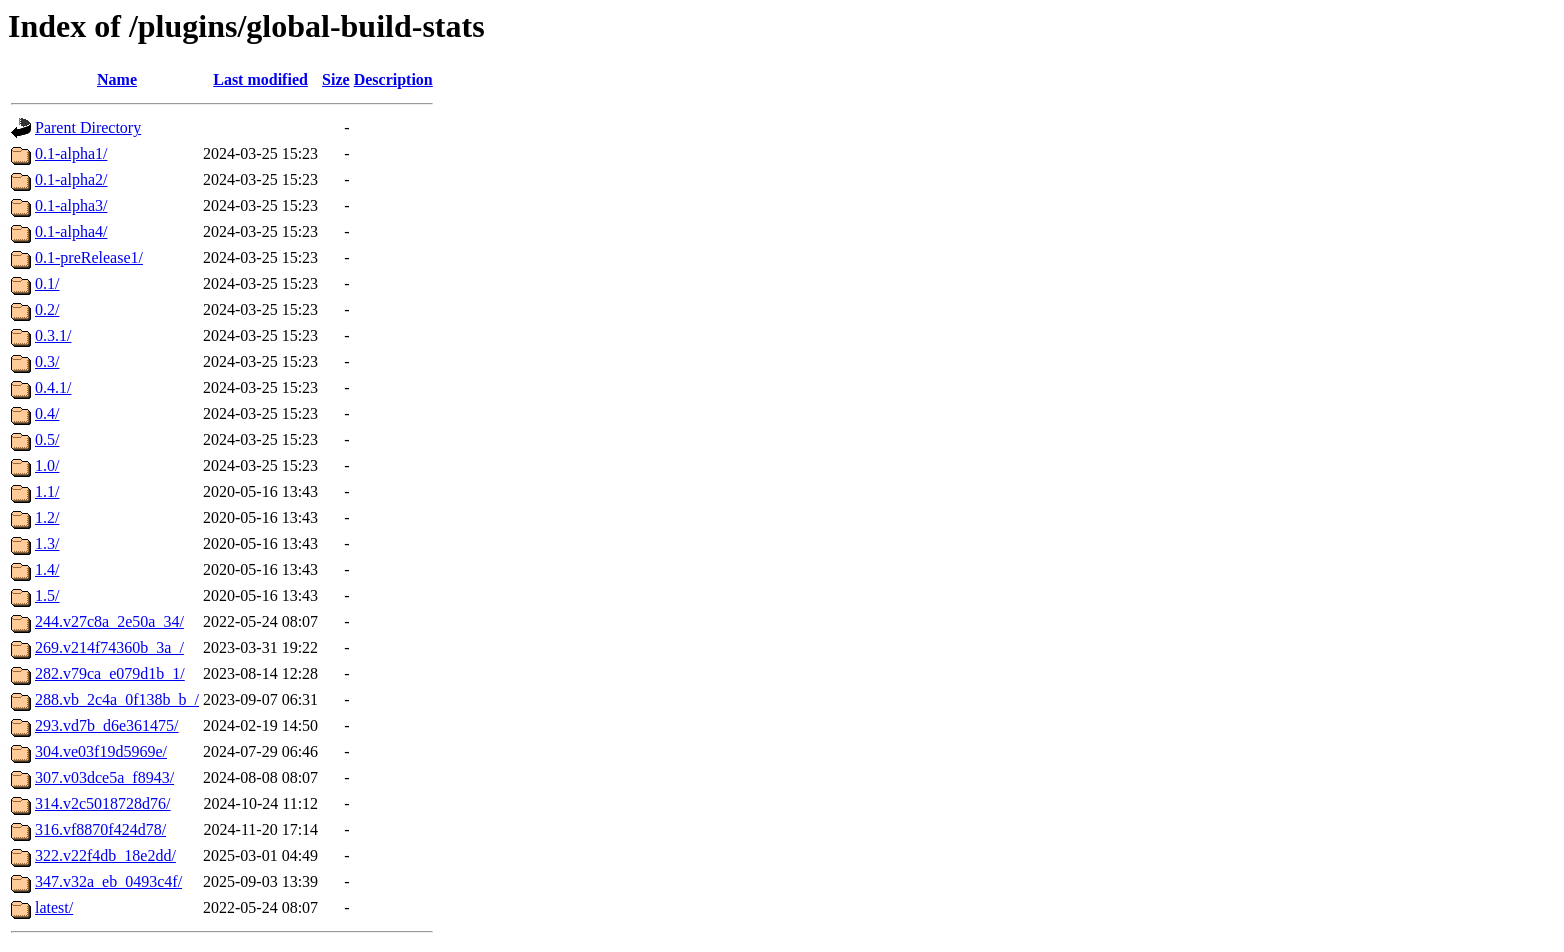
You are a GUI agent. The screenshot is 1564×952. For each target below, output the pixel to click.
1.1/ (47, 491)
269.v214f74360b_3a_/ (109, 647)
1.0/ (47, 465)
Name (117, 79)
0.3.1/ (53, 335)
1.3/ (47, 543)
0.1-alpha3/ (71, 205)
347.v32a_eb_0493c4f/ (108, 881)
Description (393, 79)
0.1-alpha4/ (71, 231)
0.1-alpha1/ (71, 153)
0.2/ (47, 309)
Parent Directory (88, 127)
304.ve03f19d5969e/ (101, 751)
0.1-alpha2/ (71, 179)
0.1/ (47, 283)
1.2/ (47, 517)
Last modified (260, 79)
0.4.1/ (53, 387)
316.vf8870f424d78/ (100, 829)
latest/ (54, 907)
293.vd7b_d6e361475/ (107, 725)
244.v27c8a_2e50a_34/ (109, 621)
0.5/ (47, 439)
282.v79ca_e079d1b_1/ (110, 673)
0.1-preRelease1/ (89, 257)
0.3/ (47, 361)
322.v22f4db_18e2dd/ (105, 855)
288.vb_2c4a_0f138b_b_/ (117, 699)
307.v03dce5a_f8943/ (104, 777)
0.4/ (47, 413)
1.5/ (47, 595)
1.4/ (47, 569)
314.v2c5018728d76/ (103, 803)
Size (336, 79)
